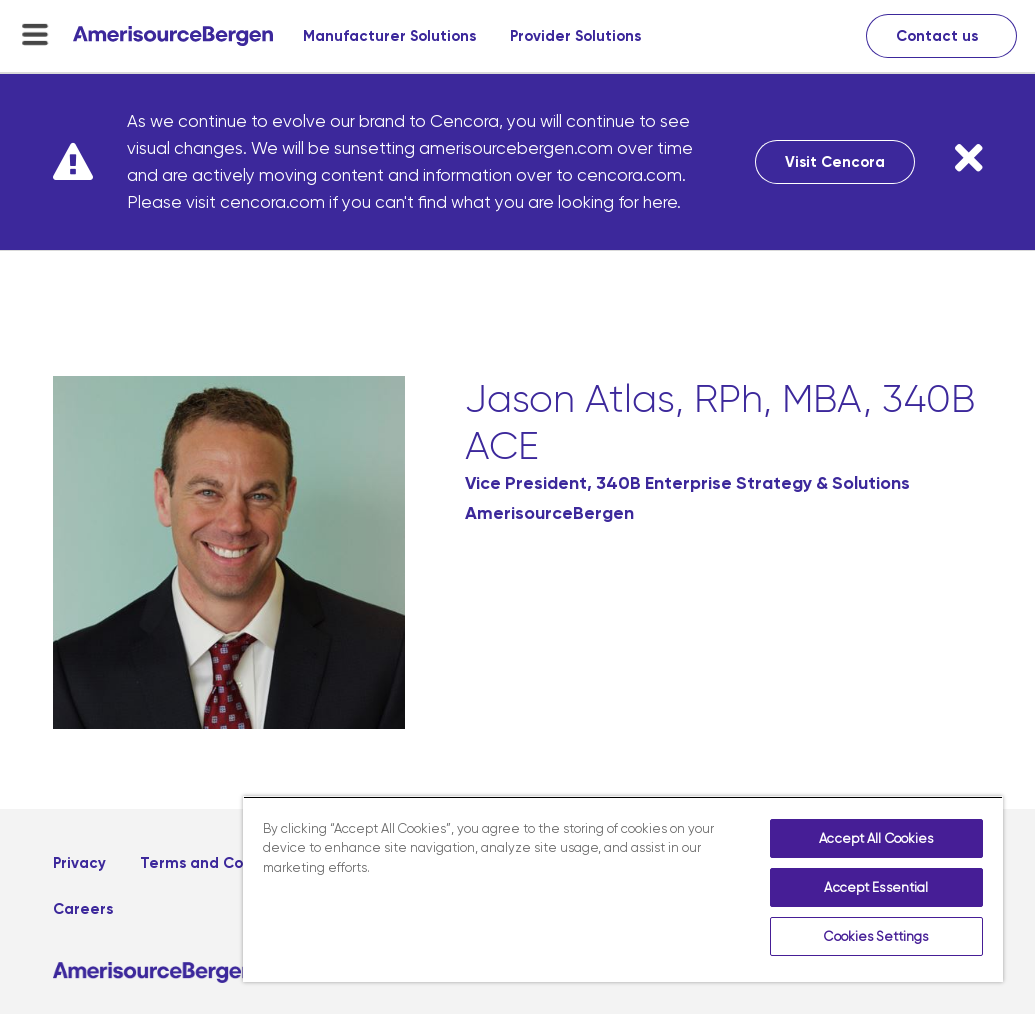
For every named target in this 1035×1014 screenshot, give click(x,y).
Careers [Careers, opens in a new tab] (83, 909)
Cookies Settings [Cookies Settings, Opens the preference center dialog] (876, 936)
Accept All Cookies (876, 838)
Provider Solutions (575, 36)
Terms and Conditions (221, 863)
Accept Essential (876, 887)
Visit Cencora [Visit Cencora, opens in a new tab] (835, 162)
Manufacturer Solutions (389, 36)
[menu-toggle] (35, 34)
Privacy (79, 863)
